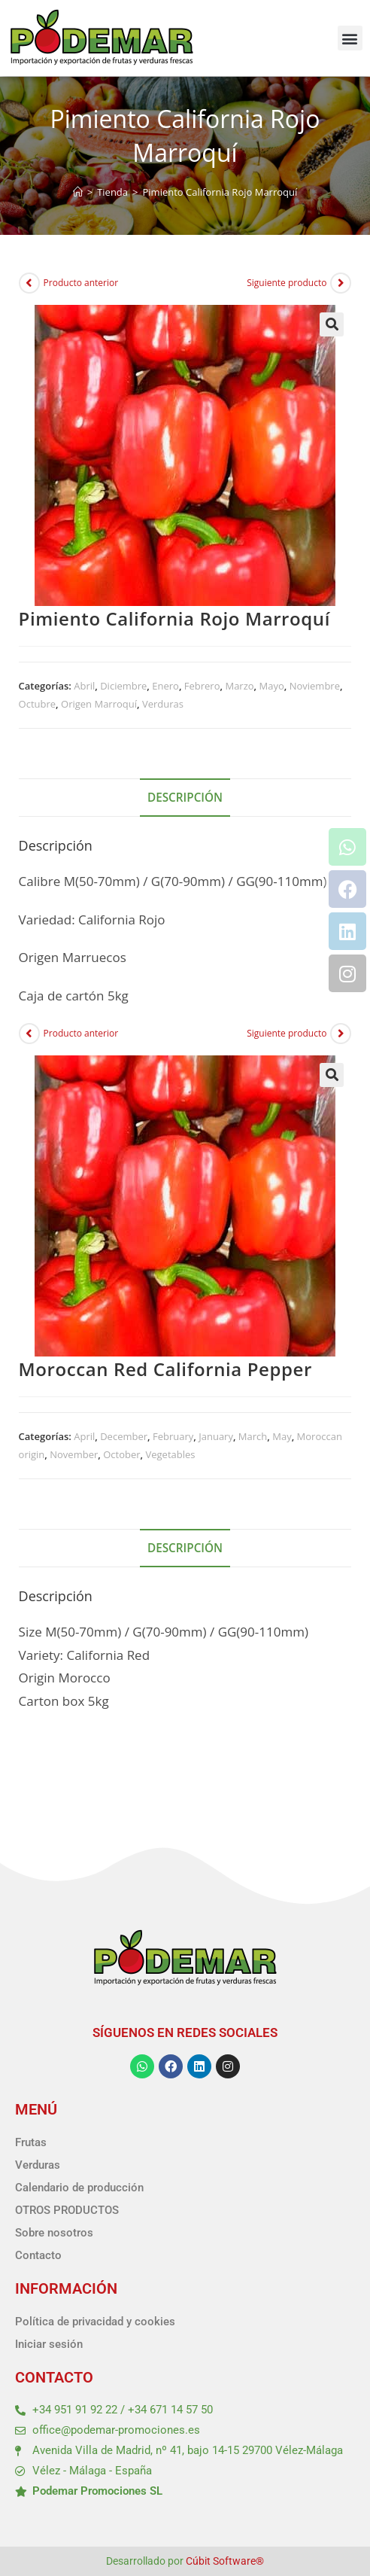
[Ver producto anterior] (29, 283)
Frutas (31, 2142)
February (173, 1436)
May (281, 1436)
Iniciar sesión (49, 2344)
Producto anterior (81, 282)
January (216, 1436)
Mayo (271, 686)
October (121, 1454)
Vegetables (170, 1454)
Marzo (239, 686)
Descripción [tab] (185, 797)
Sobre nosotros (54, 2233)
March (252, 1436)
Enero (165, 686)
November (74, 1454)
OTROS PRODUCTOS (67, 2210)
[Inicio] (78, 192)
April (84, 1436)
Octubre (37, 704)
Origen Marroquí (99, 704)
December (123, 1436)
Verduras (162, 704)
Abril (84, 686)
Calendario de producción (79, 2187)
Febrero (202, 686)
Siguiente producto (286, 282)
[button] (350, 38)
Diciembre (123, 686)
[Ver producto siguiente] (340, 283)
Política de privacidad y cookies (95, 2321)
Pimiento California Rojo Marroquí (220, 192)
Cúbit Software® (225, 2561)
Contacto (38, 2255)
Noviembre (315, 686)
